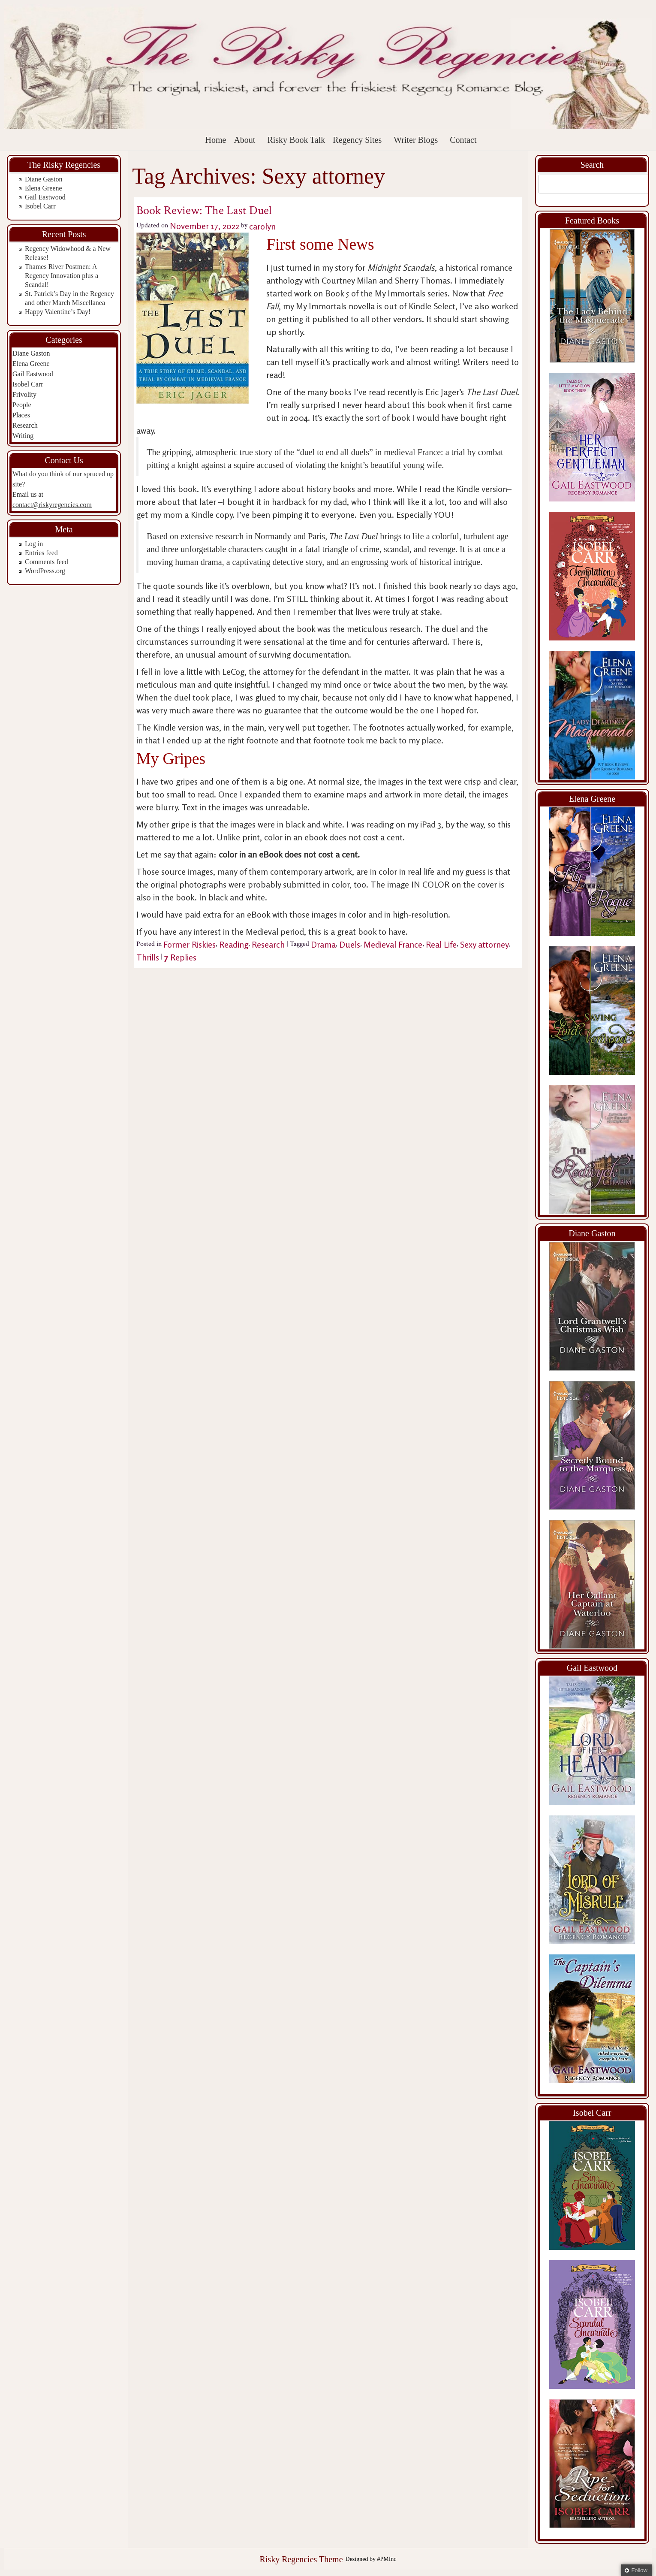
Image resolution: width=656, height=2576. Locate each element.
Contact (463, 140)
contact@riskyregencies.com (52, 504)
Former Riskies (189, 944)
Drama (323, 944)
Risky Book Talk (296, 140)
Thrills (147, 957)
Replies (180, 957)
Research (25, 425)
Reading (233, 944)
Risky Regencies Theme (301, 2559)
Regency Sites (357, 140)
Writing (22, 435)
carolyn (262, 225)
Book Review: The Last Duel (204, 210)
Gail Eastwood (45, 197)
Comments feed (46, 561)
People (21, 404)
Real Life (441, 944)
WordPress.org (45, 570)
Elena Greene (43, 188)
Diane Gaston (44, 179)
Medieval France (393, 944)
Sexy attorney (484, 944)
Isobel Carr (40, 206)
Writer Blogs (416, 140)
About (244, 140)
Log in (34, 543)
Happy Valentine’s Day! (57, 311)
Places (21, 415)
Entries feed (41, 552)
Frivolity (24, 394)
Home (215, 140)
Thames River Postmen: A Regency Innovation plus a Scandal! (61, 275)
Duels (349, 944)
